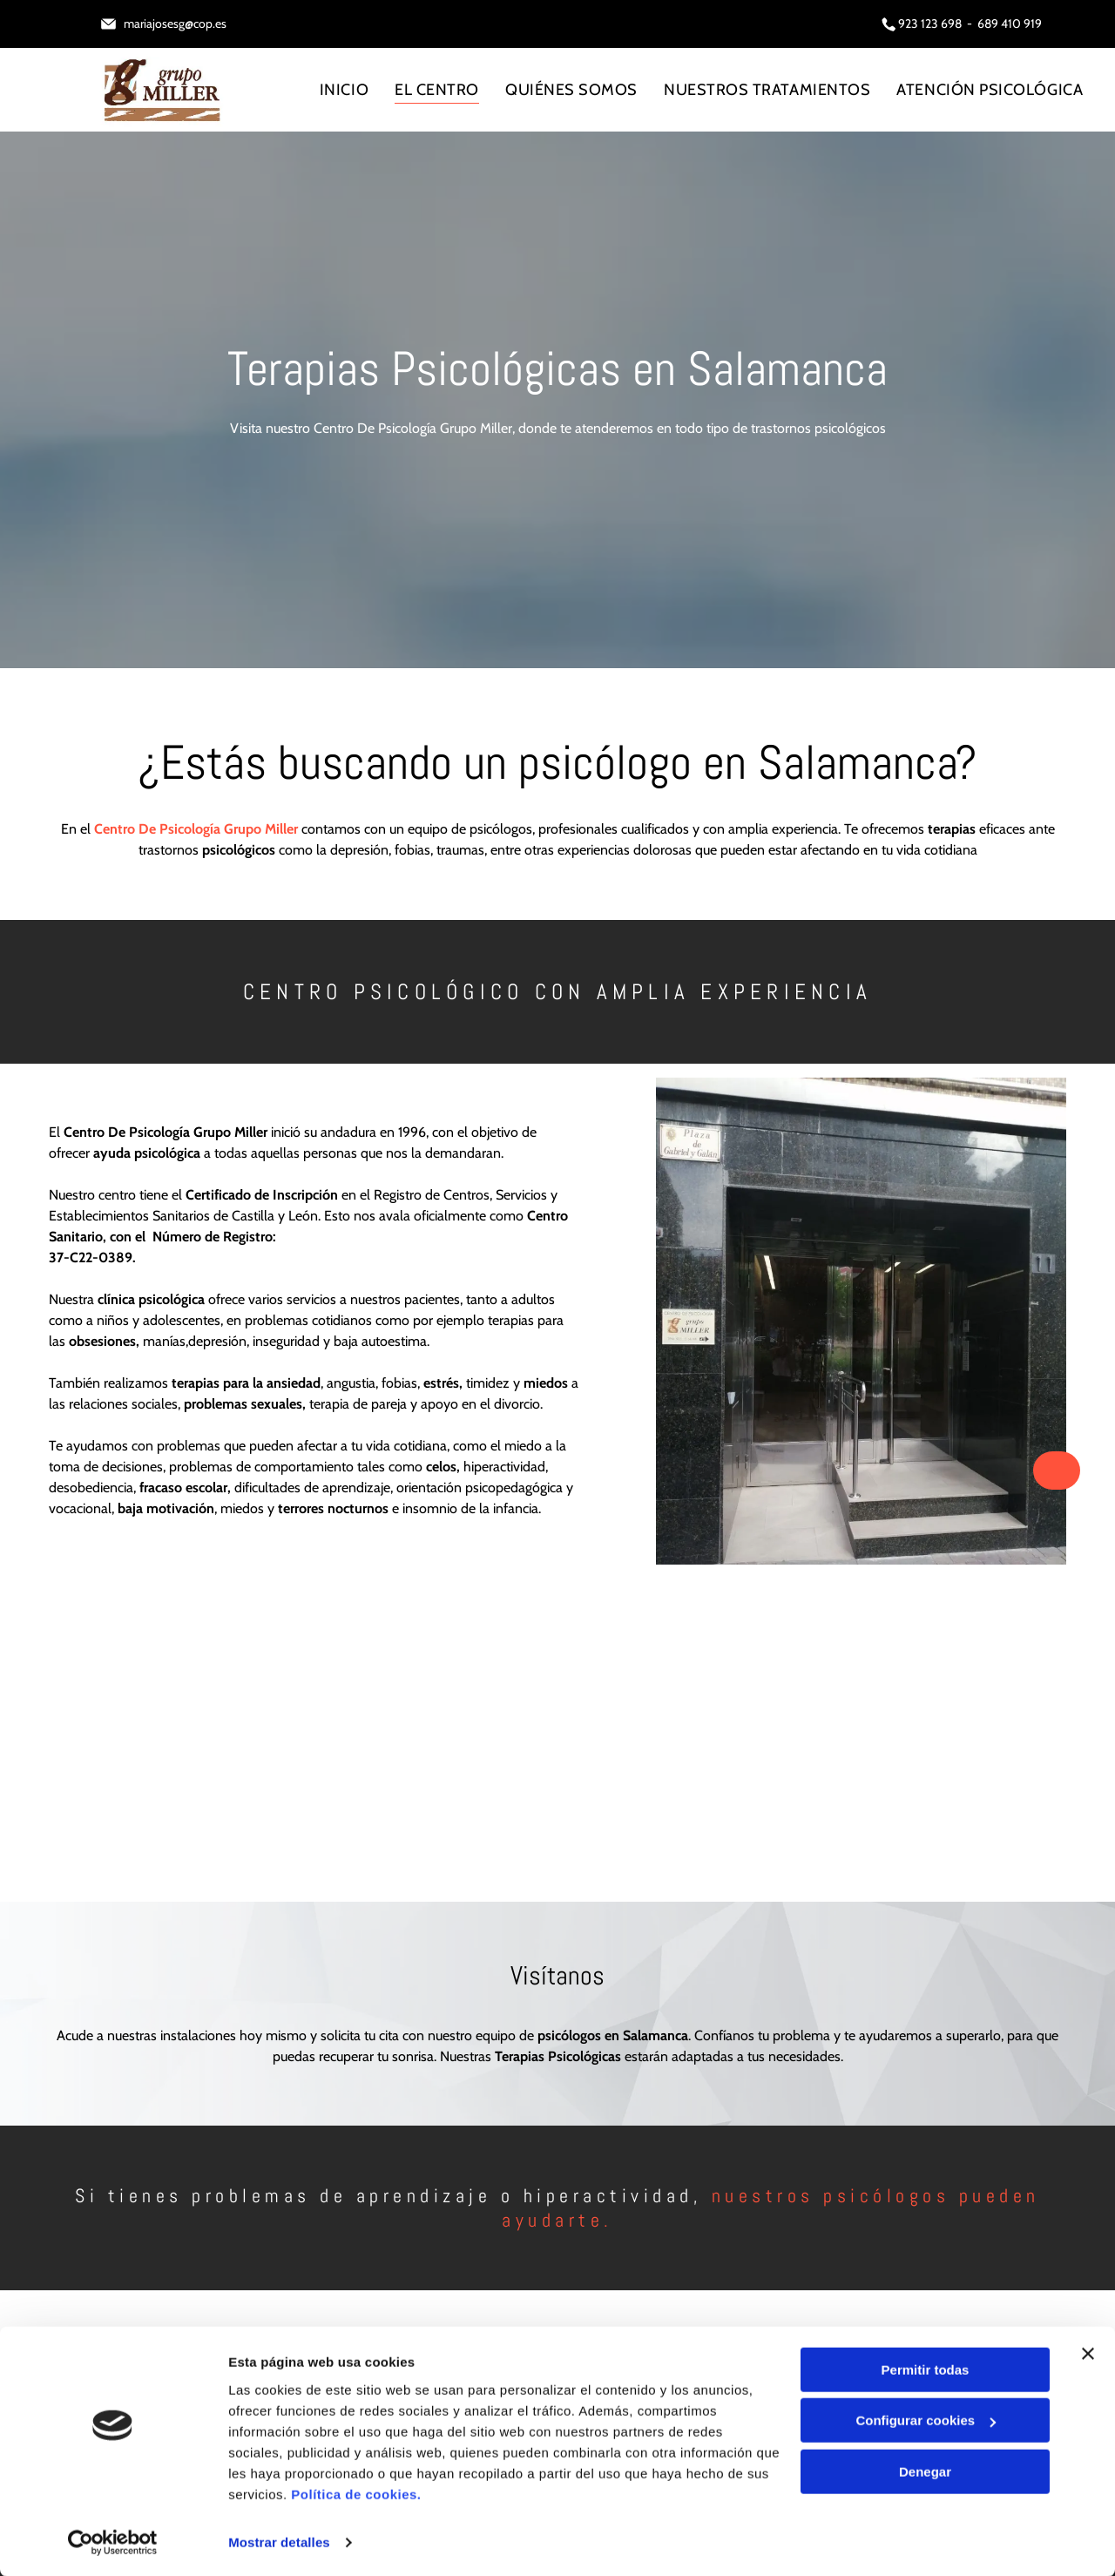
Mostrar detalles (279, 2541)
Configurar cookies (925, 2419)
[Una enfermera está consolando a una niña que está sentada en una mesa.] (420, 1740)
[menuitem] (344, 90)
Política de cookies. (356, 2493)
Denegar (925, 2471)
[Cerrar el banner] (1088, 2353)
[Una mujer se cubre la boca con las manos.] (973, 1740)
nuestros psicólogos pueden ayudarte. (771, 2207)
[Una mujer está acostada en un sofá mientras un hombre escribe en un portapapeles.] (696, 1740)
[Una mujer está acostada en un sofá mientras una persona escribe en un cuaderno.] (143, 1740)
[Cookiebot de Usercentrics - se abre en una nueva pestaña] (113, 2542)
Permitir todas (926, 2369)
